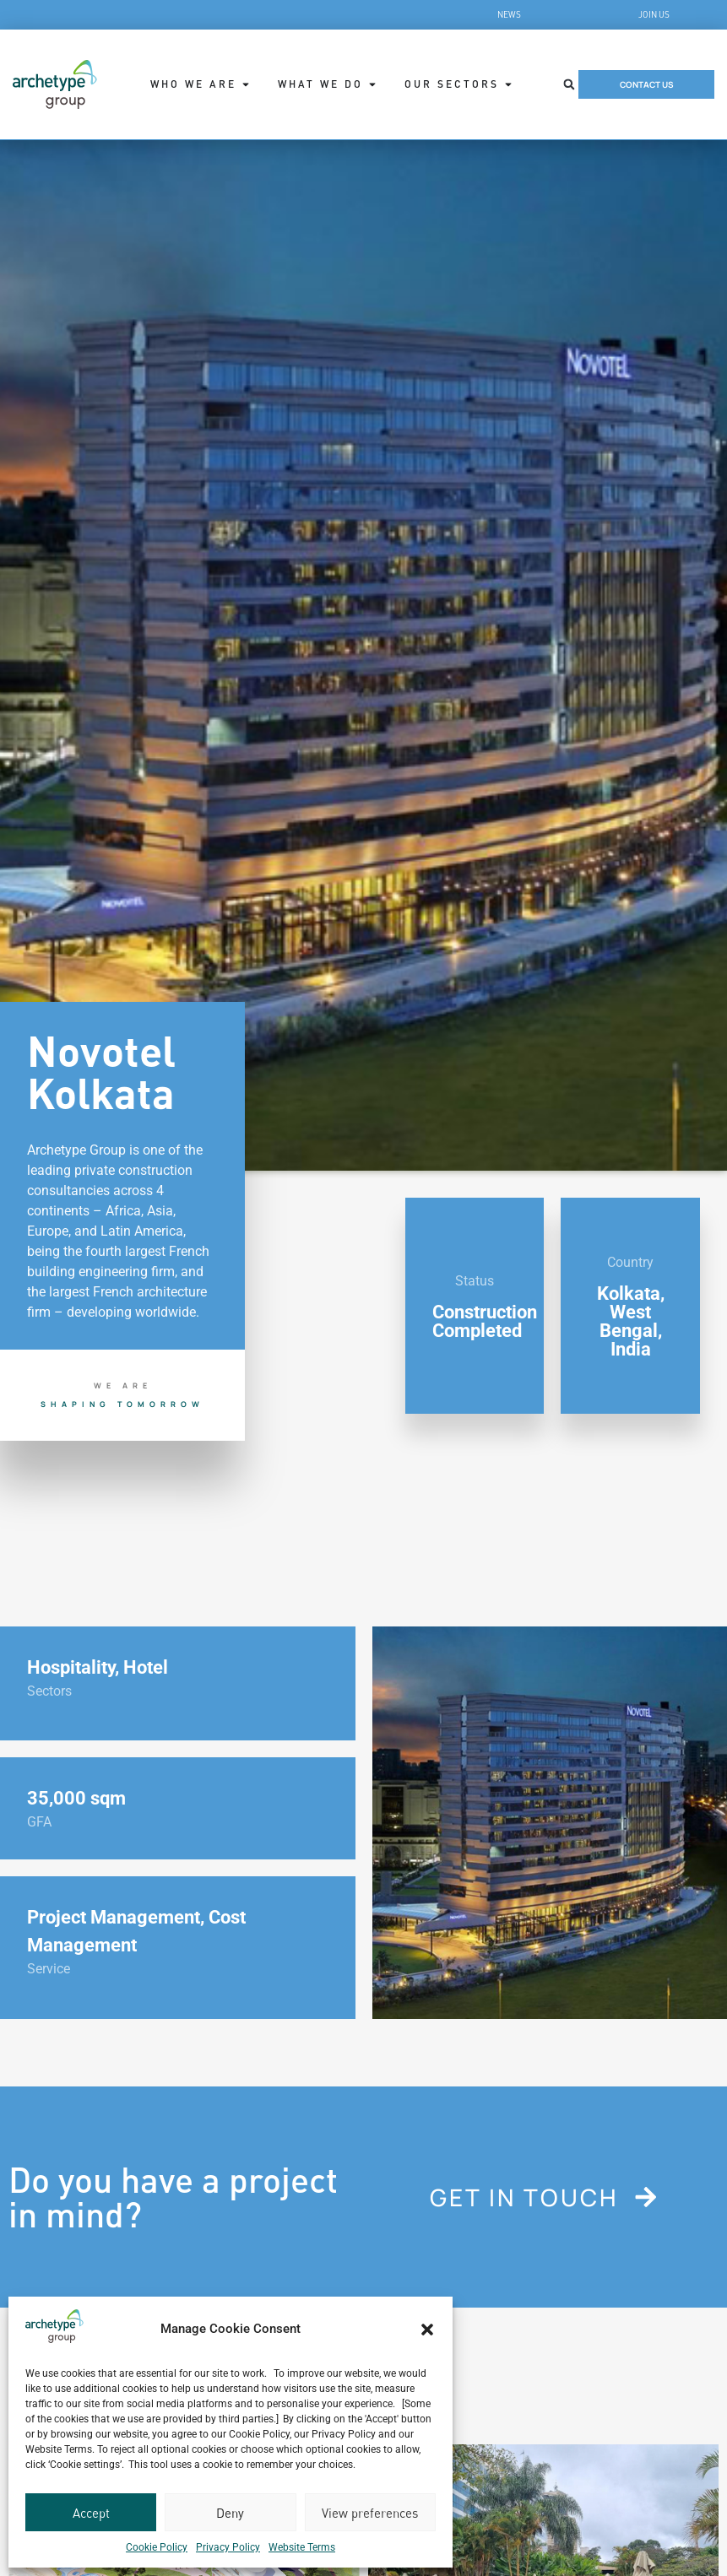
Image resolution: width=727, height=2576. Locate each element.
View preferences (370, 2512)
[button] (427, 2329)
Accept (91, 2512)
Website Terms (302, 2547)
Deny (230, 2512)
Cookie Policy (156, 2547)
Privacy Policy (228, 2547)
